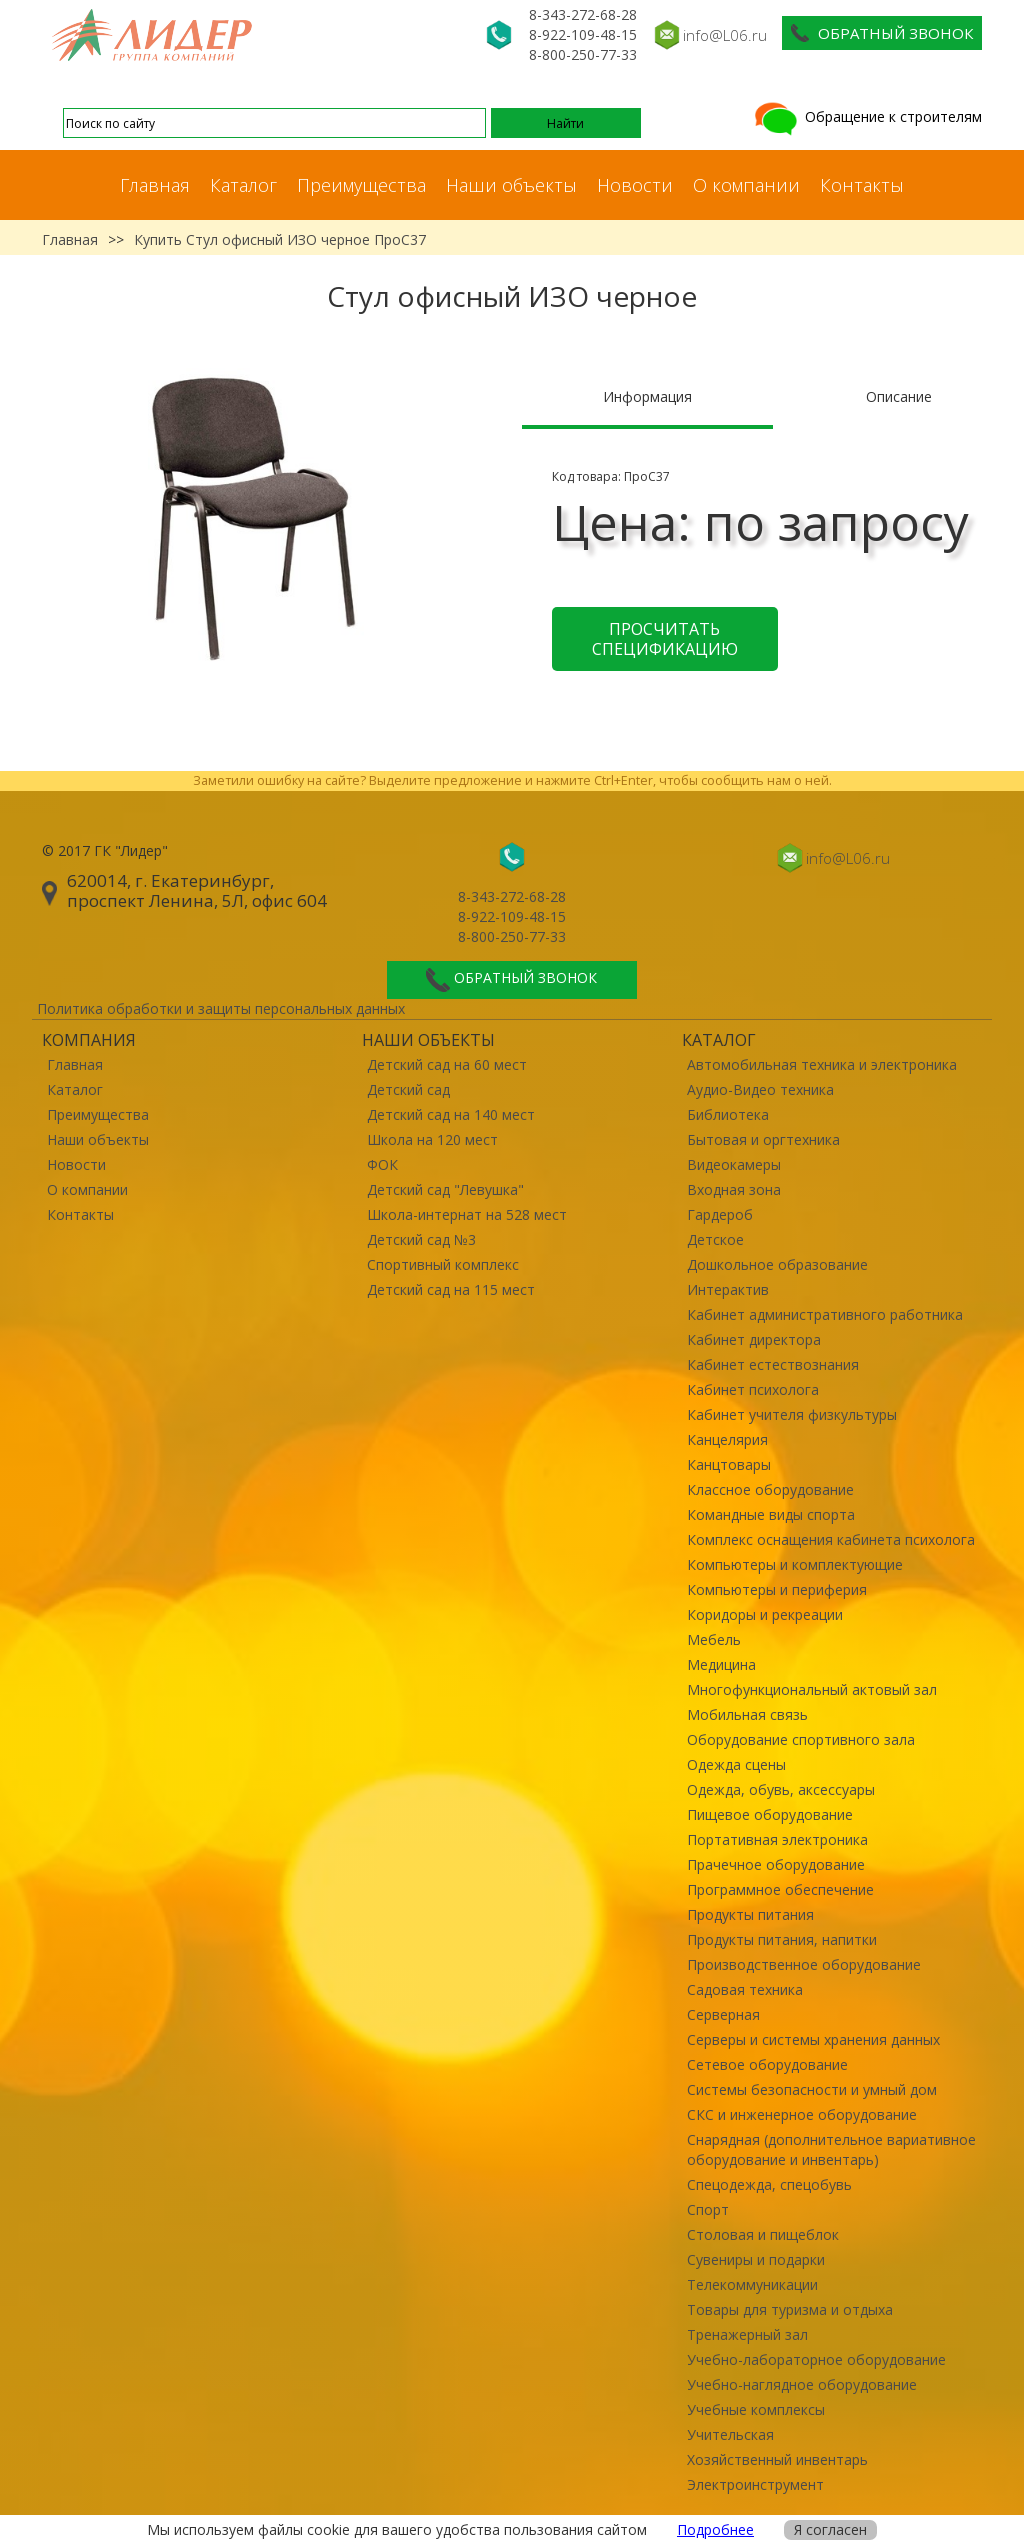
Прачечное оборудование (776, 1864)
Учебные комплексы (756, 2409)
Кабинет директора (754, 1339)
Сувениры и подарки (756, 2259)
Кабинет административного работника (825, 1314)
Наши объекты (511, 185)
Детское (715, 1239)
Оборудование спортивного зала (801, 1739)
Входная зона (734, 1189)
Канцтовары (729, 1464)
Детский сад (408, 1089)
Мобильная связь (747, 1714)
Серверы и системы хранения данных (813, 2039)
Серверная (723, 2014)
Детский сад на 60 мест (447, 1064)
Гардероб (720, 1214)
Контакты (862, 185)
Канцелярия (727, 1439)
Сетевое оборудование (767, 2064)
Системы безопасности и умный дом (812, 2089)
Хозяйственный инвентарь (777, 2459)
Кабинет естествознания (773, 1364)
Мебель (714, 1639)
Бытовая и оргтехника (763, 1139)
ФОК (382, 1164)
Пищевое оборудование (770, 1814)
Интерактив (728, 1289)
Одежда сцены (736, 1764)
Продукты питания (750, 1914)
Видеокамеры (734, 1164)
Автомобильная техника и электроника (822, 1064)
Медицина (721, 1664)
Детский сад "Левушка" (445, 1189)
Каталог (243, 185)
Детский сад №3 (421, 1239)
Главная (155, 185)
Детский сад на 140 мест (451, 1114)
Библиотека (728, 1114)
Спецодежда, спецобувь (769, 2184)
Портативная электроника (777, 1839)
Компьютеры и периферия (777, 1589)
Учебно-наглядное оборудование (802, 2384)
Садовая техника (745, 1989)
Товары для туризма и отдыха (790, 2309)
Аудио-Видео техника (760, 1089)
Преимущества (361, 185)
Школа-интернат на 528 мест (467, 1214)
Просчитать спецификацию (665, 639)
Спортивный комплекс (443, 1264)
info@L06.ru (725, 35)
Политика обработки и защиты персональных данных (221, 1008)
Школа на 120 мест (432, 1139)
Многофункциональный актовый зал (812, 1689)
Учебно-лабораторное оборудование (816, 2359)
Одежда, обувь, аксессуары (781, 1789)
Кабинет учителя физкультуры (792, 1414)
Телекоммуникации (752, 2284)
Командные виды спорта (771, 1514)
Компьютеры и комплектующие (795, 1564)
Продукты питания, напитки (782, 1939)
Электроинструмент (755, 2484)
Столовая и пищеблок (763, 2234)
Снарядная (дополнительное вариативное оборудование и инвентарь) (831, 2149)
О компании (746, 185)
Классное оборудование (770, 1489)
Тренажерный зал (747, 2334)
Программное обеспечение (780, 1889)
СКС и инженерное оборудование (802, 2114)
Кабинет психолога (753, 1389)
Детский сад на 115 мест (451, 1289)
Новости (635, 185)
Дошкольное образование (777, 1264)
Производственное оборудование (804, 1964)
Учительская (730, 2434)
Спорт (708, 2209)
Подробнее (715, 2529)
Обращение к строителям (866, 116)
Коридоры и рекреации (765, 1614)
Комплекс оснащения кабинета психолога (831, 1539)
